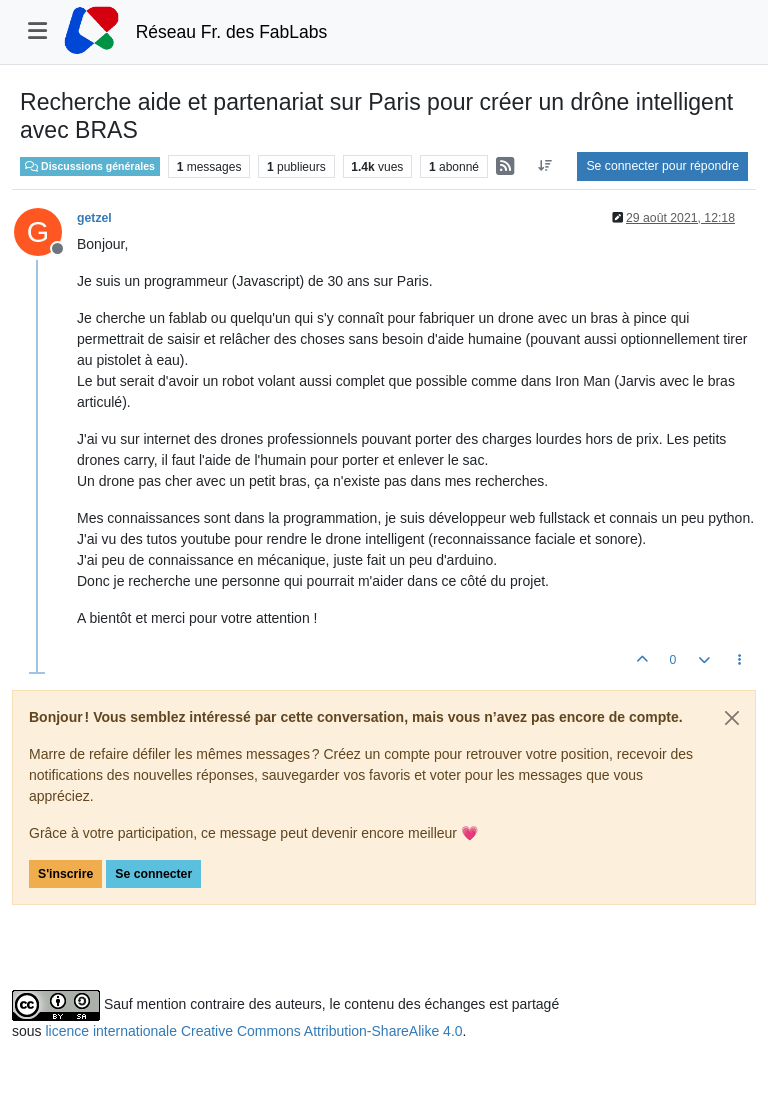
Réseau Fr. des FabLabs (232, 32)
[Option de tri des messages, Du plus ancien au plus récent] (544, 166)
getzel (94, 218)
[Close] (732, 718)
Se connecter (153, 874)
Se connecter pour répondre (662, 166)
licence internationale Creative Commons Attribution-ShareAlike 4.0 (253, 1031)
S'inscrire (65, 874)
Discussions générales (90, 166)
